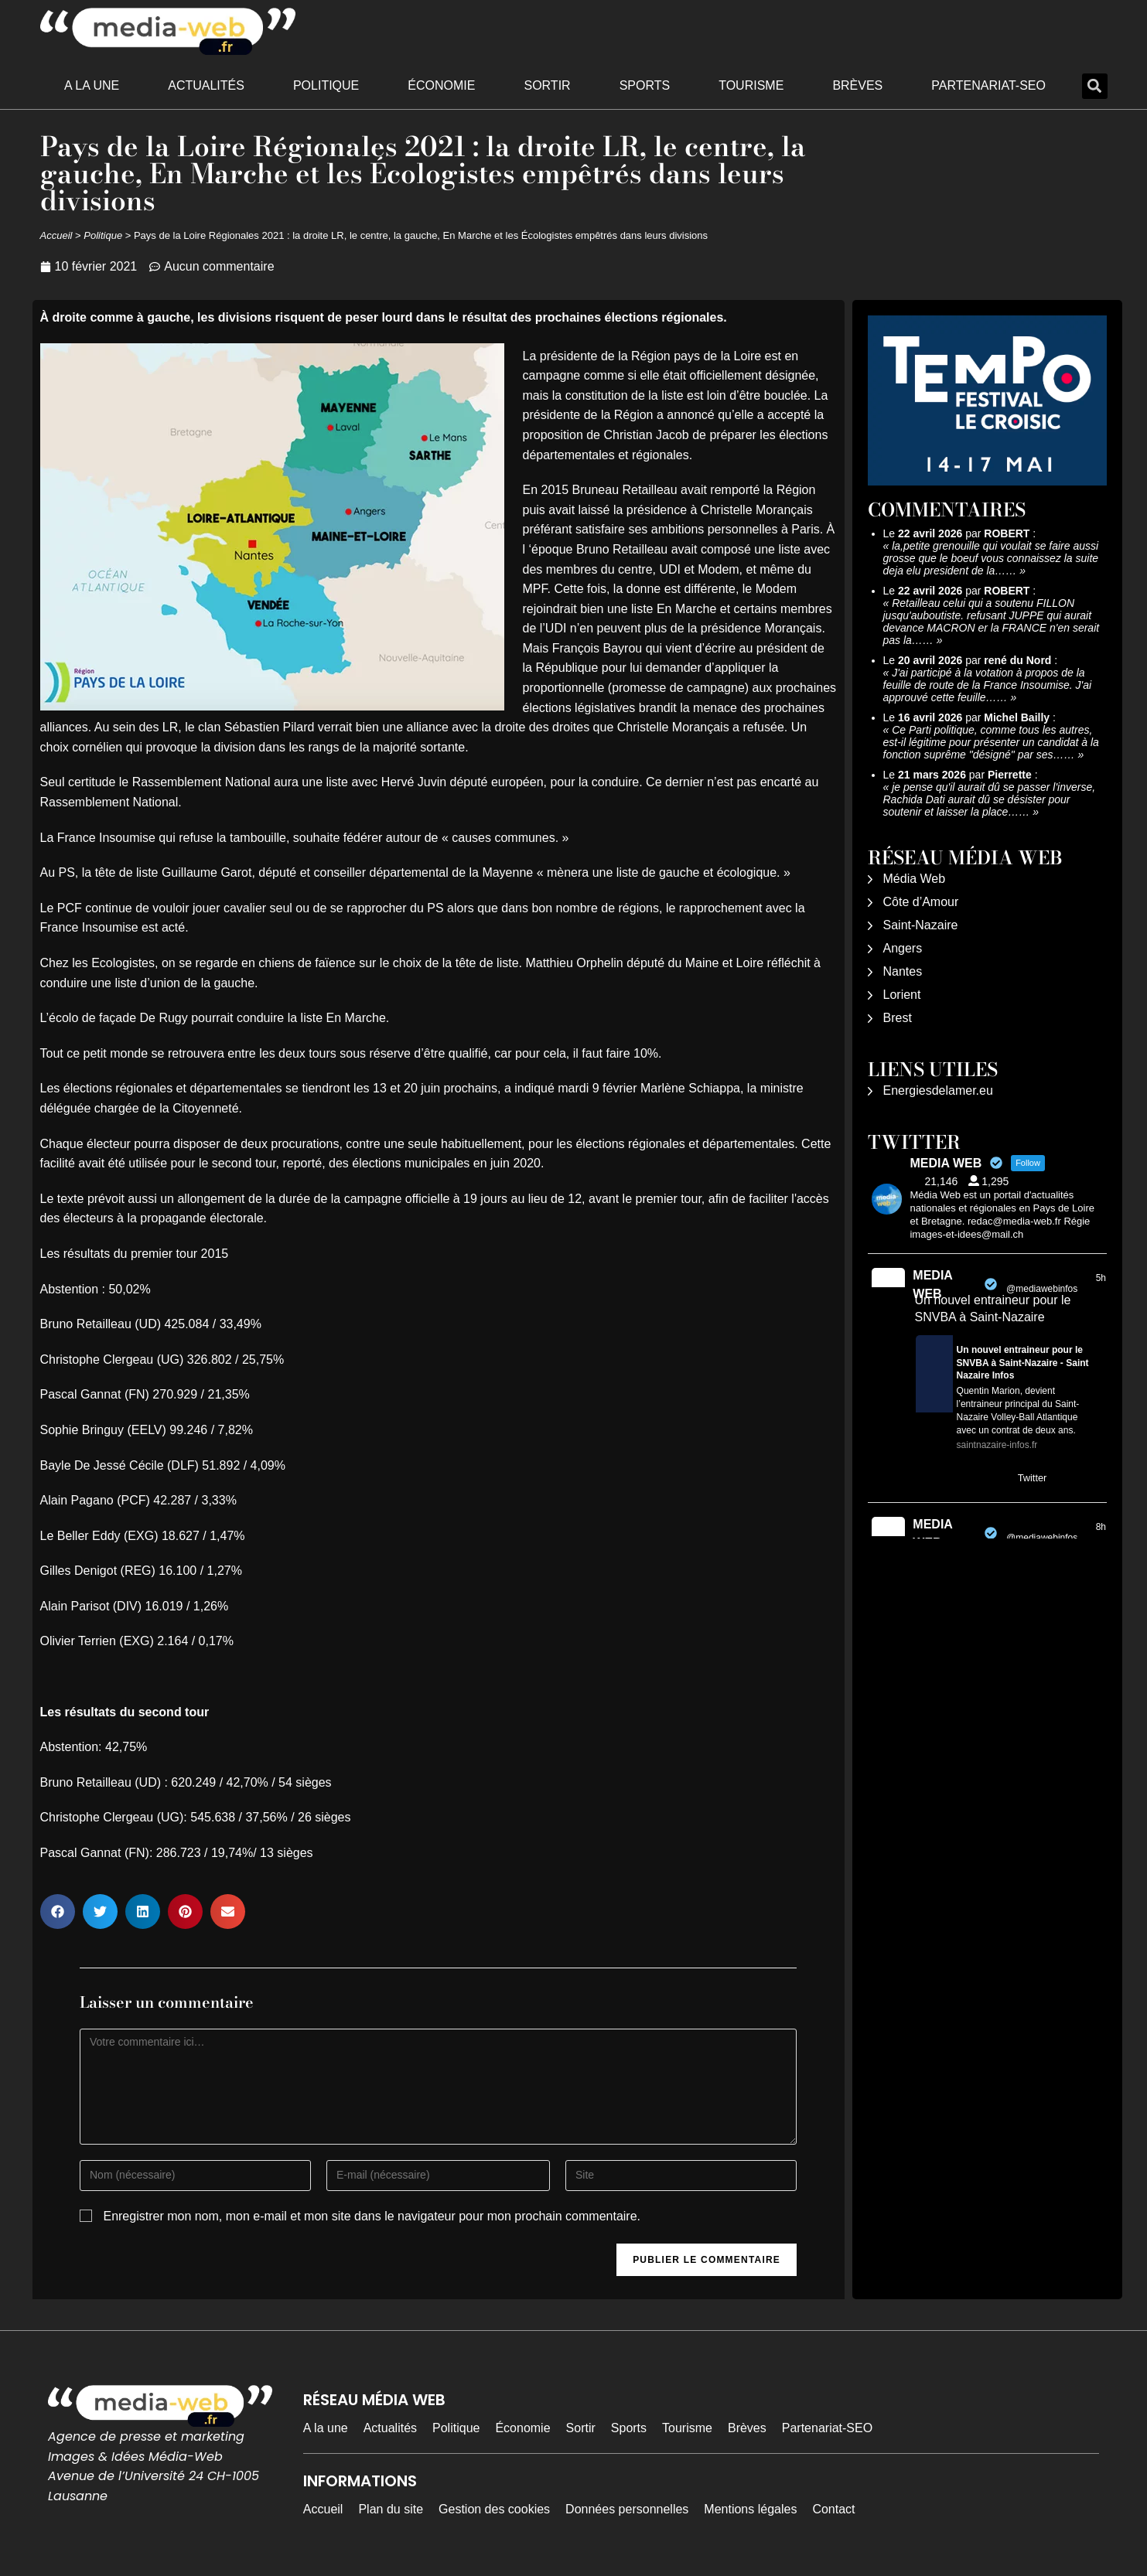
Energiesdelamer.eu (938, 1090)
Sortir (547, 85)
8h (1101, 1526)
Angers (903, 948)
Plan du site (390, 2509)
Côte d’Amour (921, 901)
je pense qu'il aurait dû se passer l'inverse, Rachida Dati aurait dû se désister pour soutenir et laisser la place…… (989, 799)
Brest (897, 1017)
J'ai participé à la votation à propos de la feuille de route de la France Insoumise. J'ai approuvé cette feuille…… (987, 685)
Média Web (914, 878)
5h (1101, 1278)
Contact (833, 2509)
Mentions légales (750, 2509)
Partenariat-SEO (988, 85)
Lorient (902, 994)
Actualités (206, 85)
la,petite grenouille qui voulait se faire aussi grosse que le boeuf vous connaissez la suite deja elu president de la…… (991, 558)
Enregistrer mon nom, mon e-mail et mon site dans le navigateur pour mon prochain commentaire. (371, 2216)
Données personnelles (626, 2509)
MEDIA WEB (932, 1284)
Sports (645, 85)
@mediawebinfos (1041, 1288)
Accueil (56, 235)
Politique (326, 85)
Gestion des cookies (494, 2509)
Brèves (857, 85)
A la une (91, 85)
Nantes (903, 971)
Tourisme (751, 85)
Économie (441, 85)
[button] (1095, 86)
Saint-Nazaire (920, 925)
